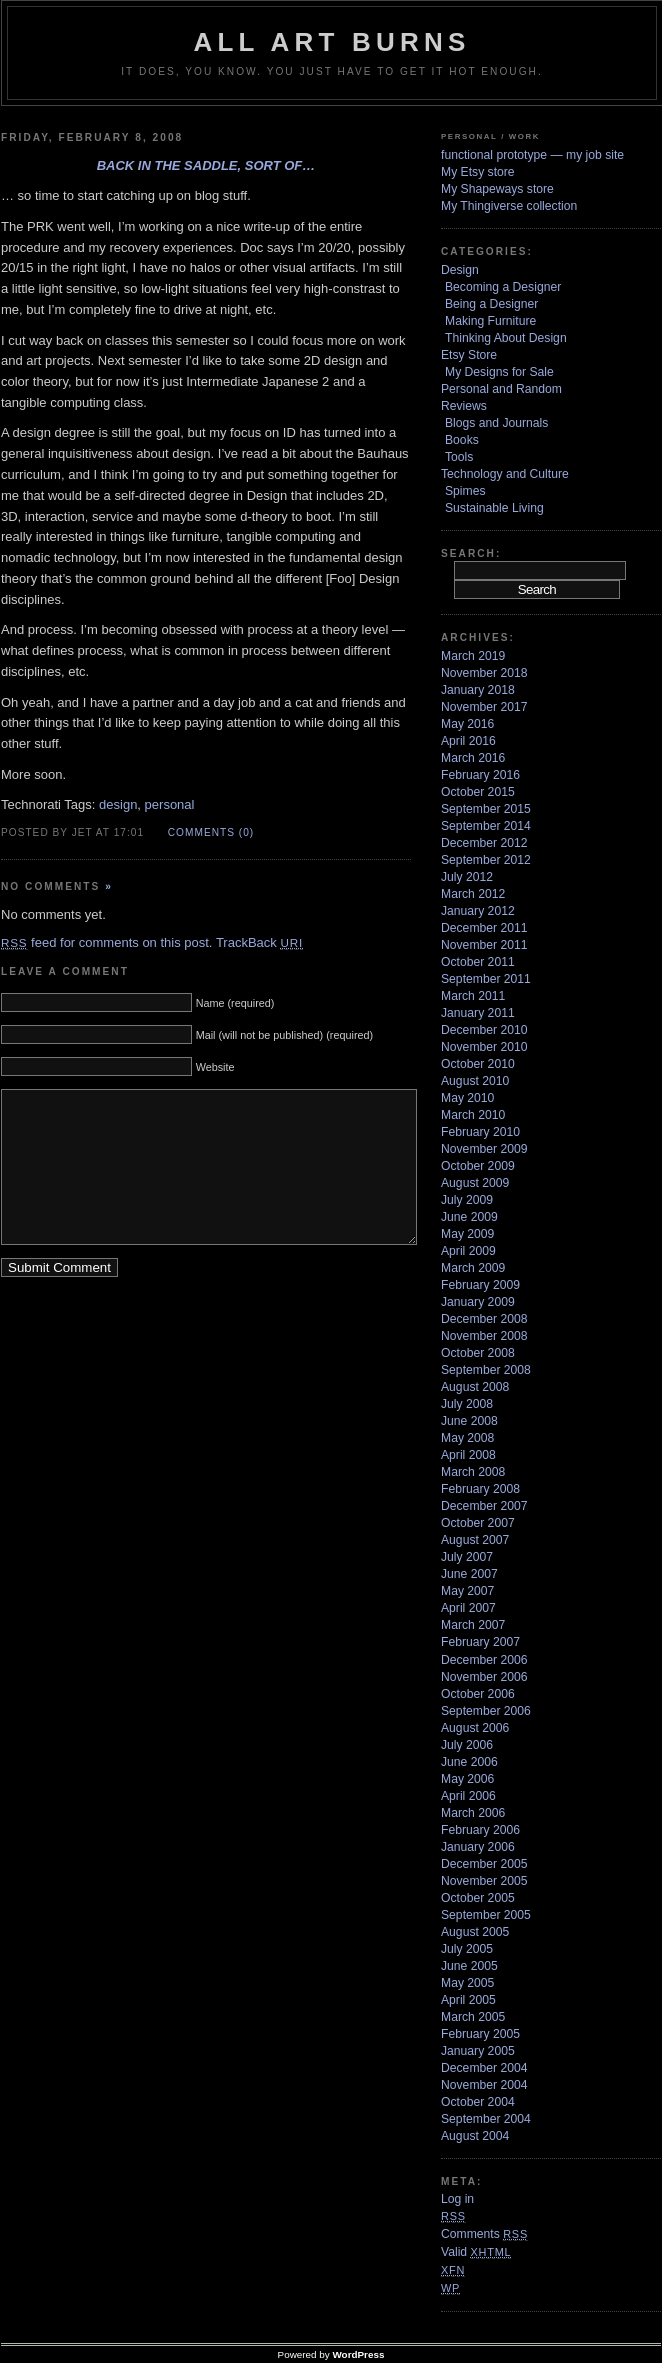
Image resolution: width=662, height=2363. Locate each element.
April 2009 (468, 1251)
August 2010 (475, 1081)
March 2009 (473, 1268)
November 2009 (484, 1149)
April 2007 (468, 1608)
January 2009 (478, 1302)
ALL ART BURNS (331, 42)
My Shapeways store (497, 189)
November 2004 (484, 2085)
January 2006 (478, 1847)
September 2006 (486, 1711)
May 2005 (467, 1983)
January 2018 (478, 690)
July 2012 (467, 877)
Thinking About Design (506, 338)
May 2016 (467, 724)
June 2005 (469, 1966)
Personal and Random (501, 389)
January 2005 (478, 2051)
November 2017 (484, 707)
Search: (471, 553)
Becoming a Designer (503, 287)
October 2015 (478, 792)
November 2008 (484, 1336)
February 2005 (480, 2034)
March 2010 (473, 1115)
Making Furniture (490, 321)
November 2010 (484, 1047)
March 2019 (473, 656)
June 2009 (469, 1217)
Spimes (465, 491)
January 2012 (478, 911)
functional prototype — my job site (532, 155)
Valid (476, 2252)
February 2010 (480, 1132)
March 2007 (473, 1625)
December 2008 (484, 1319)
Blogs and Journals (496, 423)
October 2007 (478, 1523)
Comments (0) (211, 832)
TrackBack (259, 942)
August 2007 (475, 1540)
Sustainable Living (494, 508)
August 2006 (475, 1728)
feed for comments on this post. (106, 942)
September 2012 (486, 860)
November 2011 (484, 945)
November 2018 (484, 673)
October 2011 (478, 962)
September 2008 (486, 1370)
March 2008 (473, 1472)
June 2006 (469, 1762)
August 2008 (475, 1387)
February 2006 (480, 1830)
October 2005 (478, 1898)
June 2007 (469, 1574)
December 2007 (484, 1506)
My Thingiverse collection (509, 206)
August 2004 (475, 2136)
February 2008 (480, 1489)
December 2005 (484, 1864)
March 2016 (473, 758)
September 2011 (486, 979)
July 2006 (467, 1745)
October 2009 (478, 1166)
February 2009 (480, 1285)
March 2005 (473, 2017)
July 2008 (467, 1404)
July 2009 (467, 1200)
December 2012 (484, 843)
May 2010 (467, 1098)
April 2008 (468, 1455)
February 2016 (480, 775)
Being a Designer (491, 304)
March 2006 (473, 1813)
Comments (484, 2234)
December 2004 (484, 2068)
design (118, 804)
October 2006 (478, 1694)
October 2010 (478, 1064)
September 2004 (486, 2119)
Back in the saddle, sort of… (206, 165)
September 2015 (486, 809)
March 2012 (473, 894)
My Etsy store (478, 172)
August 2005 (475, 1932)
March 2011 (473, 996)
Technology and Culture (505, 474)
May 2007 (467, 1591)
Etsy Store (469, 355)
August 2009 (475, 1183)
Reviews (464, 406)
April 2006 (468, 1796)
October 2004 (478, 2102)
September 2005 (486, 1915)
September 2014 (486, 826)
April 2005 (468, 2000)
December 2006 (484, 1660)
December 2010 (484, 1030)
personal (170, 804)
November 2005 (484, 1881)
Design (460, 270)
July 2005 (467, 1949)
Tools (459, 457)
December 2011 (484, 928)
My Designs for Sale (499, 372)
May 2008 (467, 1438)
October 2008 (478, 1353)
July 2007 (467, 1557)
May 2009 (467, 1234)
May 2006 (467, 1779)
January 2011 (478, 1013)
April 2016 (468, 741)
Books (462, 440)
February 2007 (480, 1642)
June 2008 (469, 1421)
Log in (457, 2199)
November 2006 (484, 1677)
